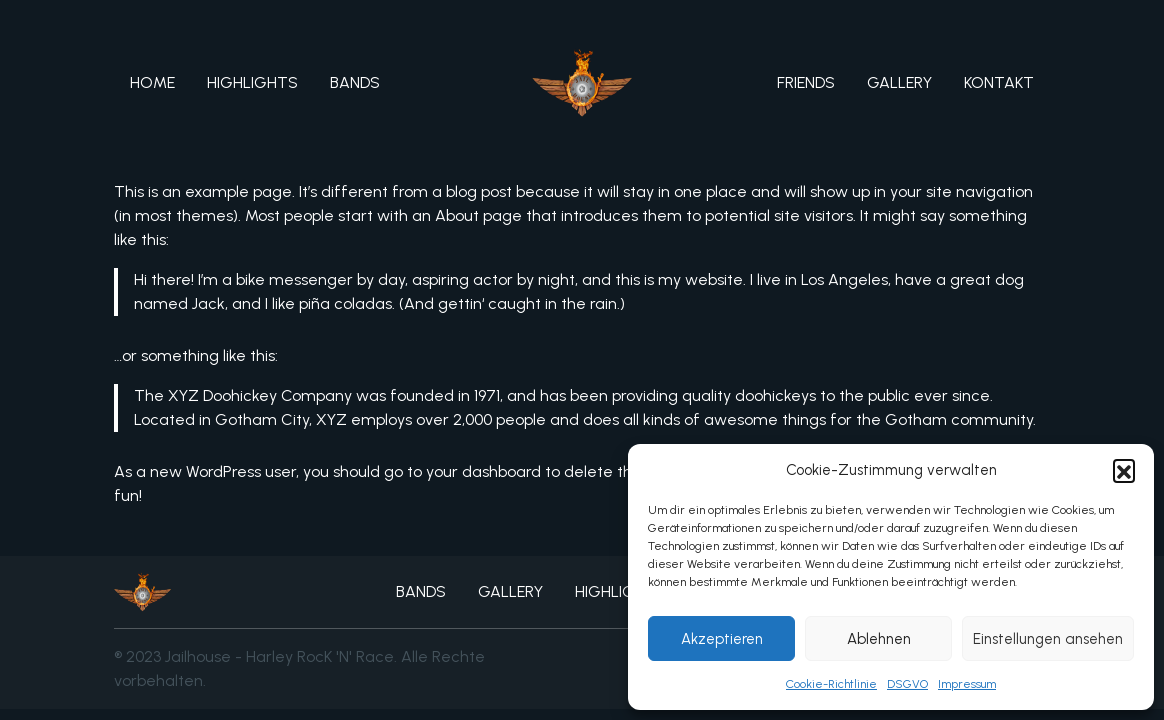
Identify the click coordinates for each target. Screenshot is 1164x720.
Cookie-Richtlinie (831, 684)
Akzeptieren (722, 639)
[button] (1124, 470)
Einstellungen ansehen (1048, 639)
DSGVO (907, 684)
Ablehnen (879, 639)
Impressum (967, 684)
